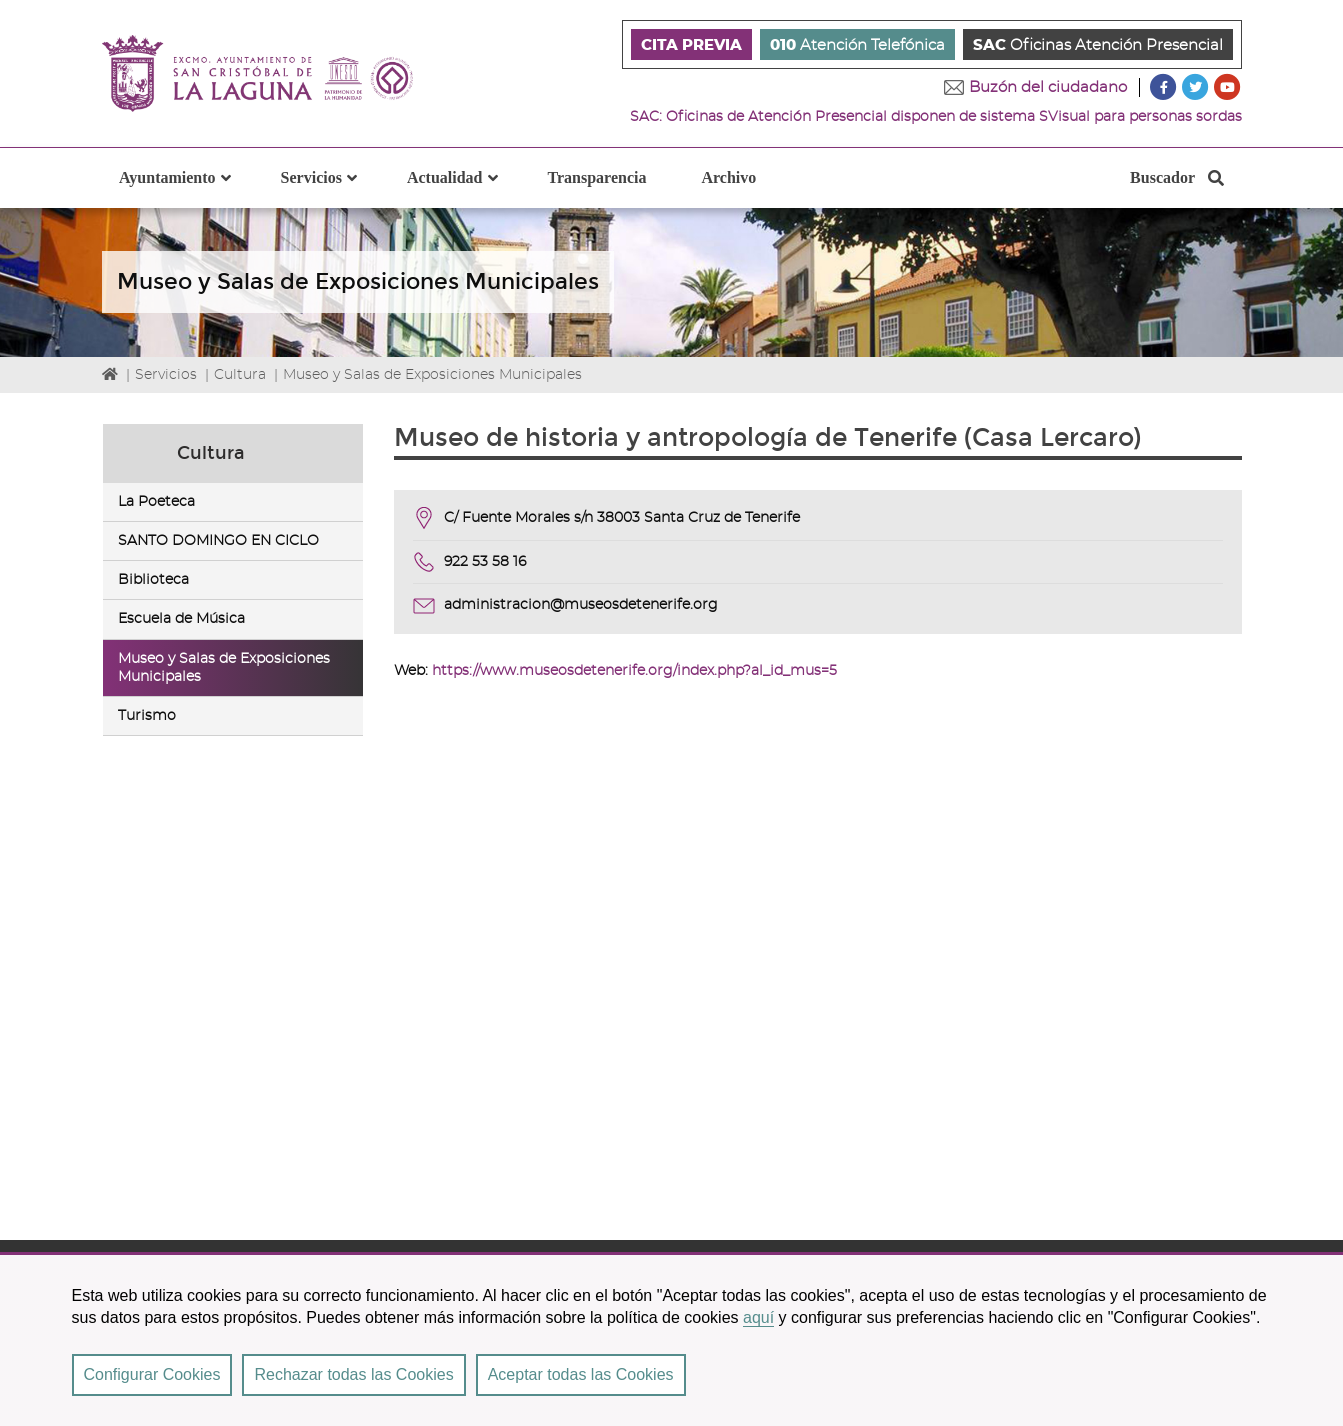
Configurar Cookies (152, 1374)
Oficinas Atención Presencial (1098, 45)
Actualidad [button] (464, 188)
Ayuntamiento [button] (187, 188)
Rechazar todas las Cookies (353, 1374)
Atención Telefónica (857, 45)
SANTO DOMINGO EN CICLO (218, 541)
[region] (671, 1339)
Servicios (166, 375)
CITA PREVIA (691, 45)
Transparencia (597, 177)
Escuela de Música (181, 620)
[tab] (233, 502)
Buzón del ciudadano (1048, 87)
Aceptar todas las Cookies (581, 1374)
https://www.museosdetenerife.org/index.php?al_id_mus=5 (634, 671)
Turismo (147, 716)
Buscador (1176, 182)
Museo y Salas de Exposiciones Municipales (432, 375)
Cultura (240, 375)
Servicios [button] (331, 188)
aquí (758, 1317)
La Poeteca (156, 502)
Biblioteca (153, 580)
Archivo (728, 177)
